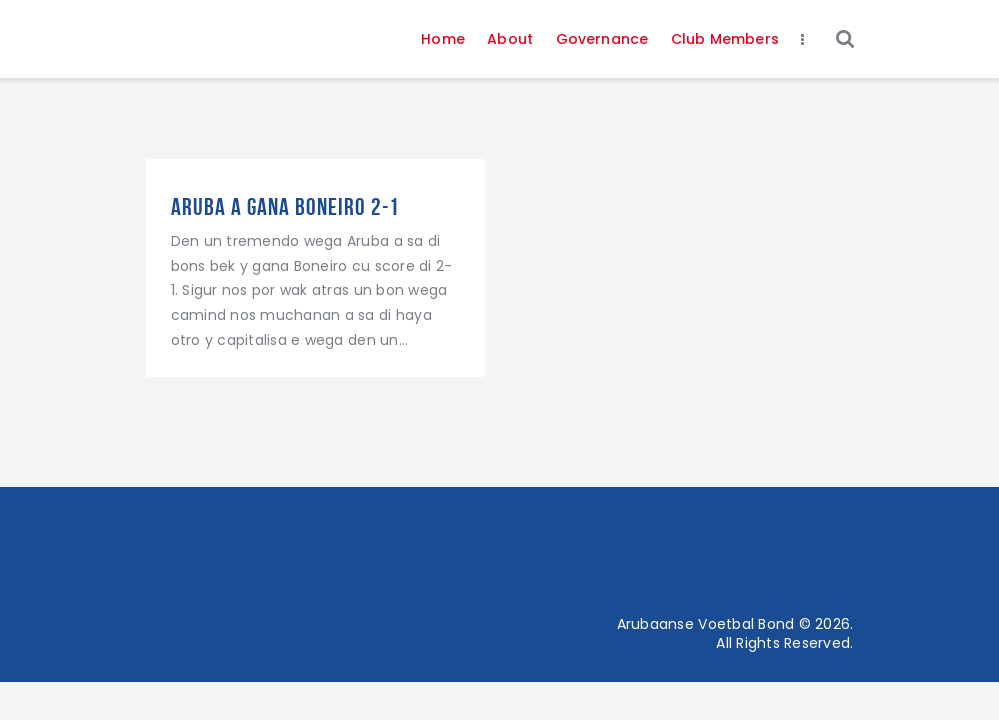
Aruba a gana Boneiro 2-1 (285, 207)
